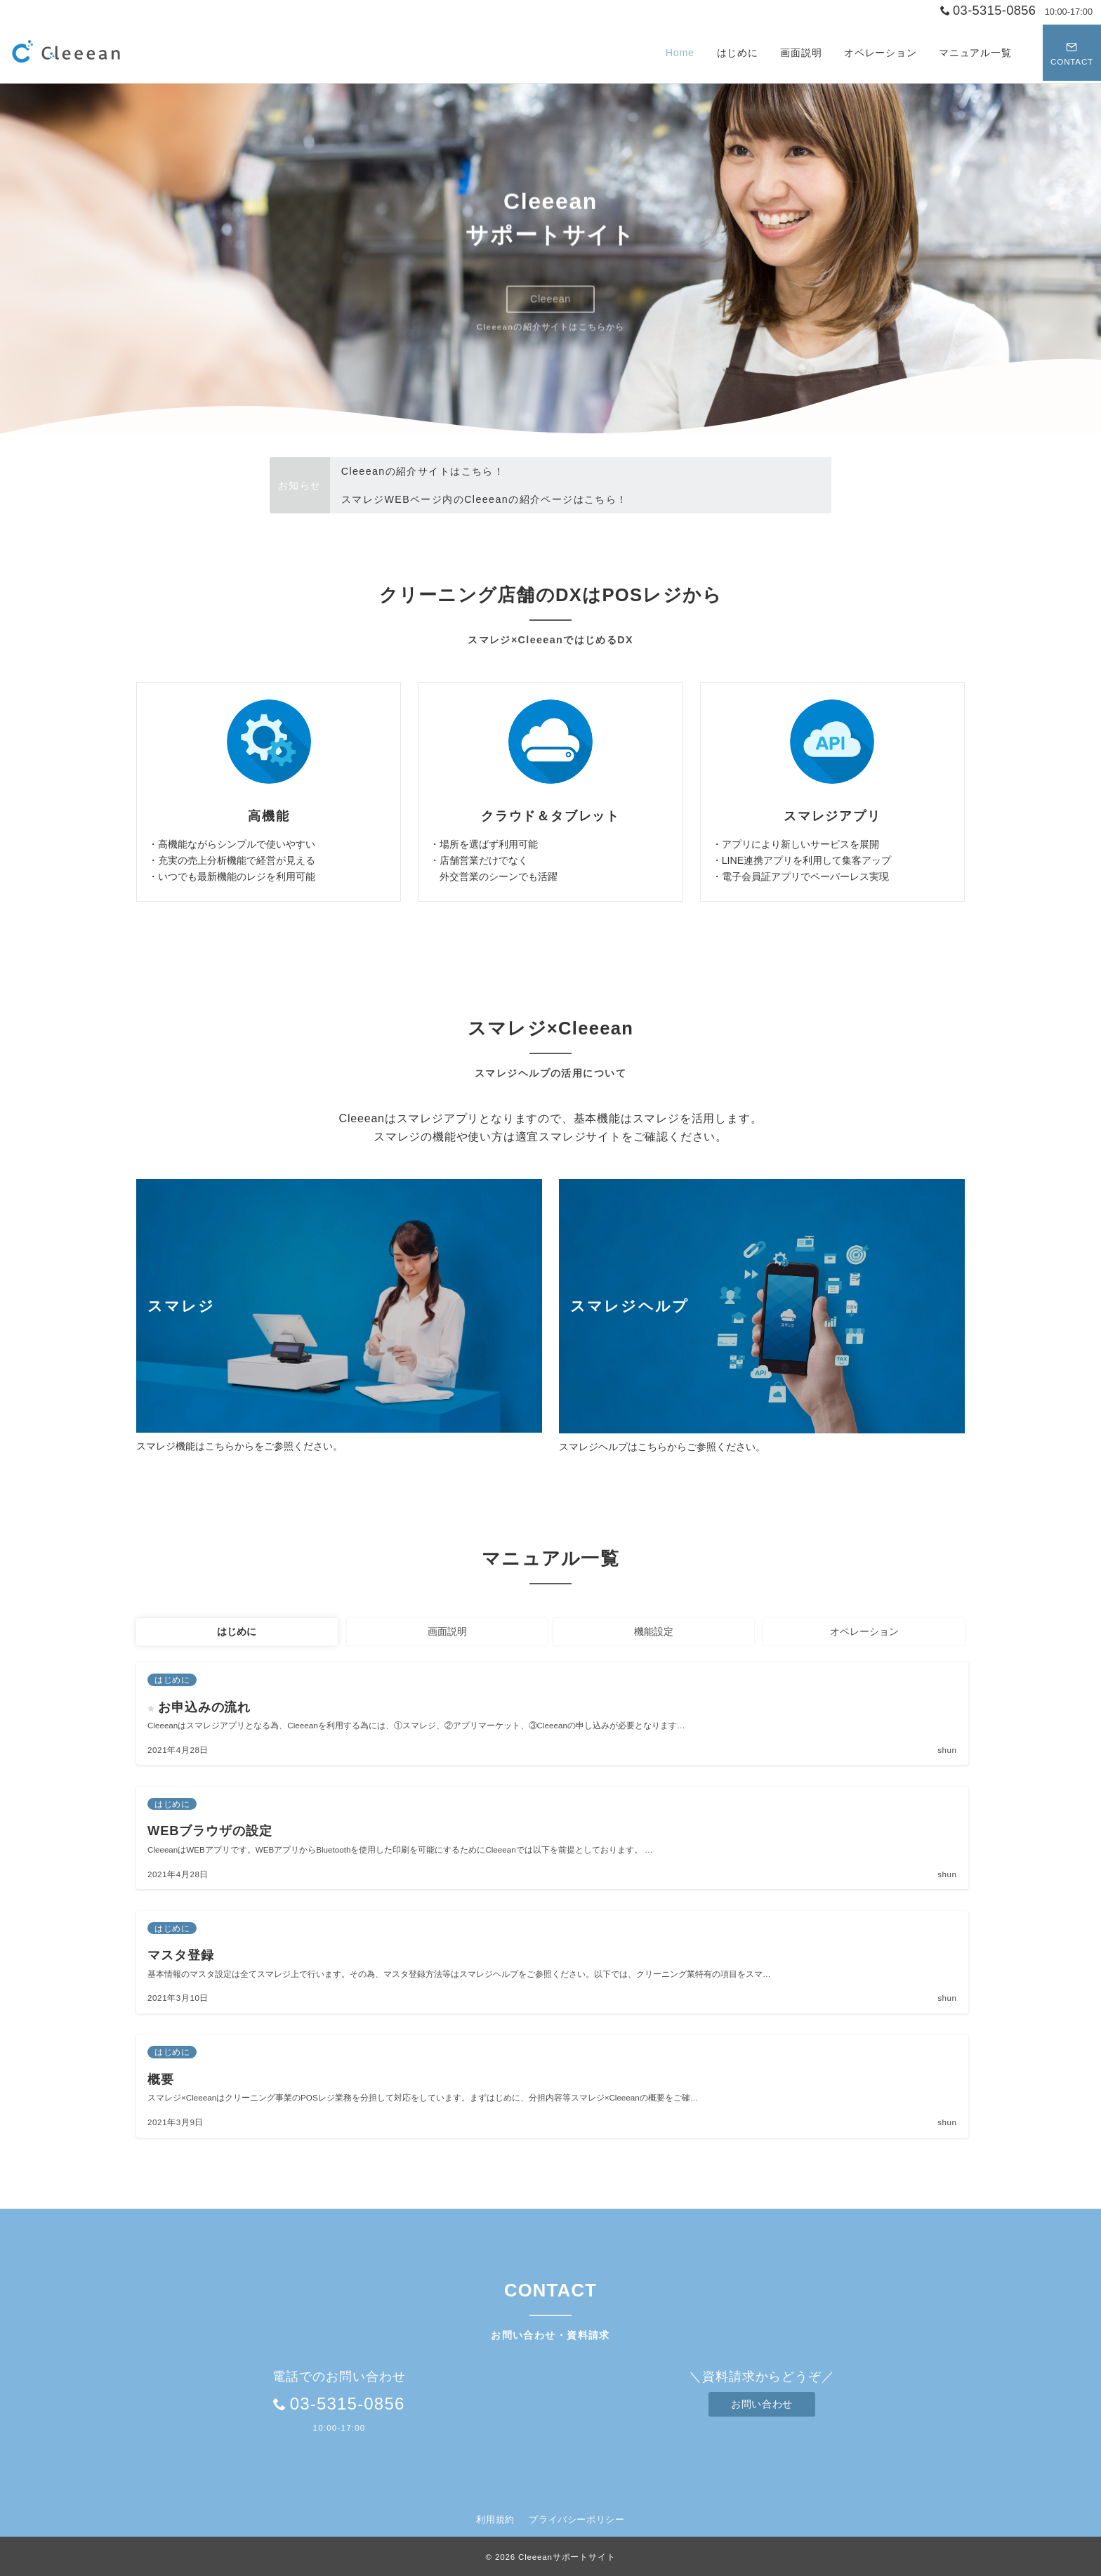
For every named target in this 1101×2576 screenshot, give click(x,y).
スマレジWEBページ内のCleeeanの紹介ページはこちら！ (484, 499)
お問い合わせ (762, 2404)
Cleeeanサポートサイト (567, 2556)
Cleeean (550, 299)
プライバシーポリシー (576, 2519)
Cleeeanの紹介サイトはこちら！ (423, 471)
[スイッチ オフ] (1071, 52)
